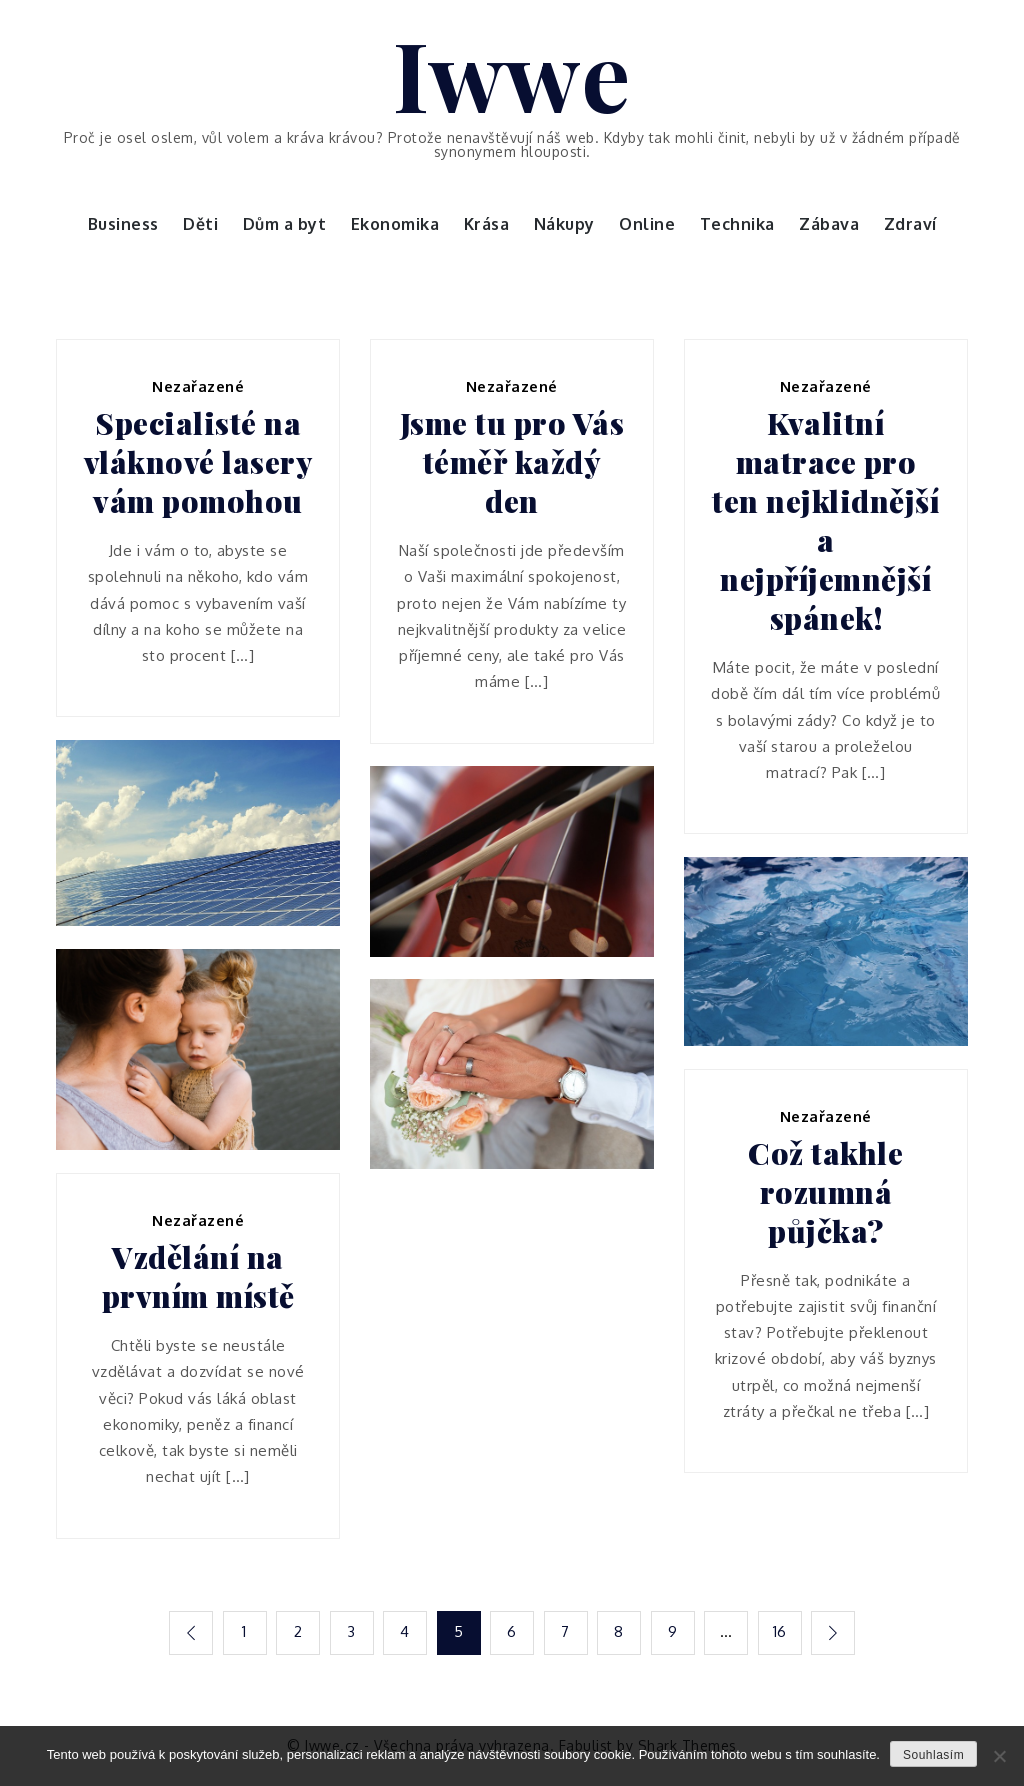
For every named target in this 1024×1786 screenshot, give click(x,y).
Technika (737, 224)
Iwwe (512, 73)
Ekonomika (395, 224)
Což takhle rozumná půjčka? (825, 1192)
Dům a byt (285, 224)
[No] (999, 1756)
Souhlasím (933, 1755)
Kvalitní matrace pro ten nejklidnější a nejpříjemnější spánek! (825, 521)
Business (123, 224)
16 (780, 1631)
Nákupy (564, 224)
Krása (487, 224)
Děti (200, 224)
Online (647, 224)
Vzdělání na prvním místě (198, 1277)
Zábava (829, 224)
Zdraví (910, 224)
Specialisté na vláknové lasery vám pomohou (198, 462)
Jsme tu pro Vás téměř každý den (512, 462)
